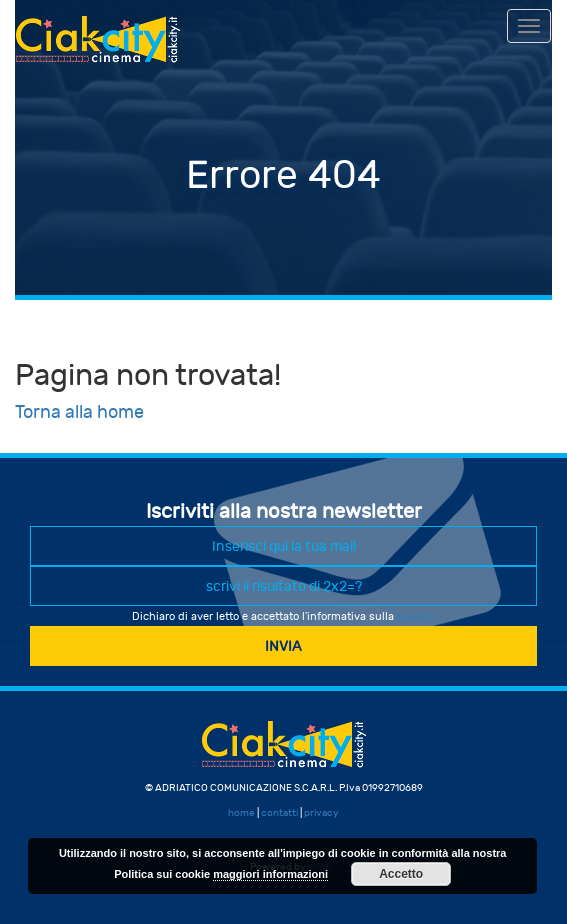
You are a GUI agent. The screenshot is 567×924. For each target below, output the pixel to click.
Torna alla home (79, 412)
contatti (279, 813)
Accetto (401, 874)
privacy (416, 616)
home (241, 813)
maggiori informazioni (270, 874)
